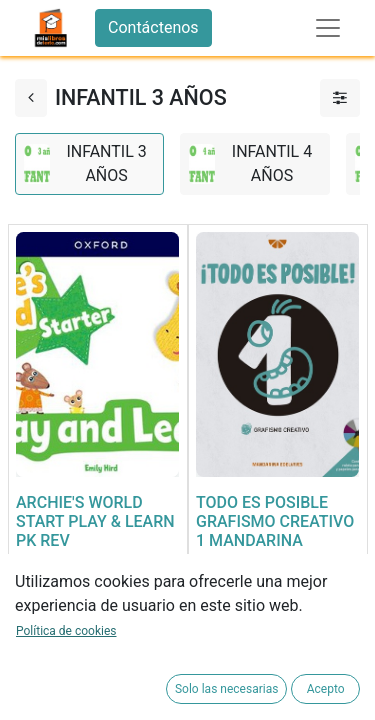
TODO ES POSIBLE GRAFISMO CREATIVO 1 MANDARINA (275, 521)
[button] (36, 648)
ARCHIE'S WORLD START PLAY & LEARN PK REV (95, 521)
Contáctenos (153, 27)
